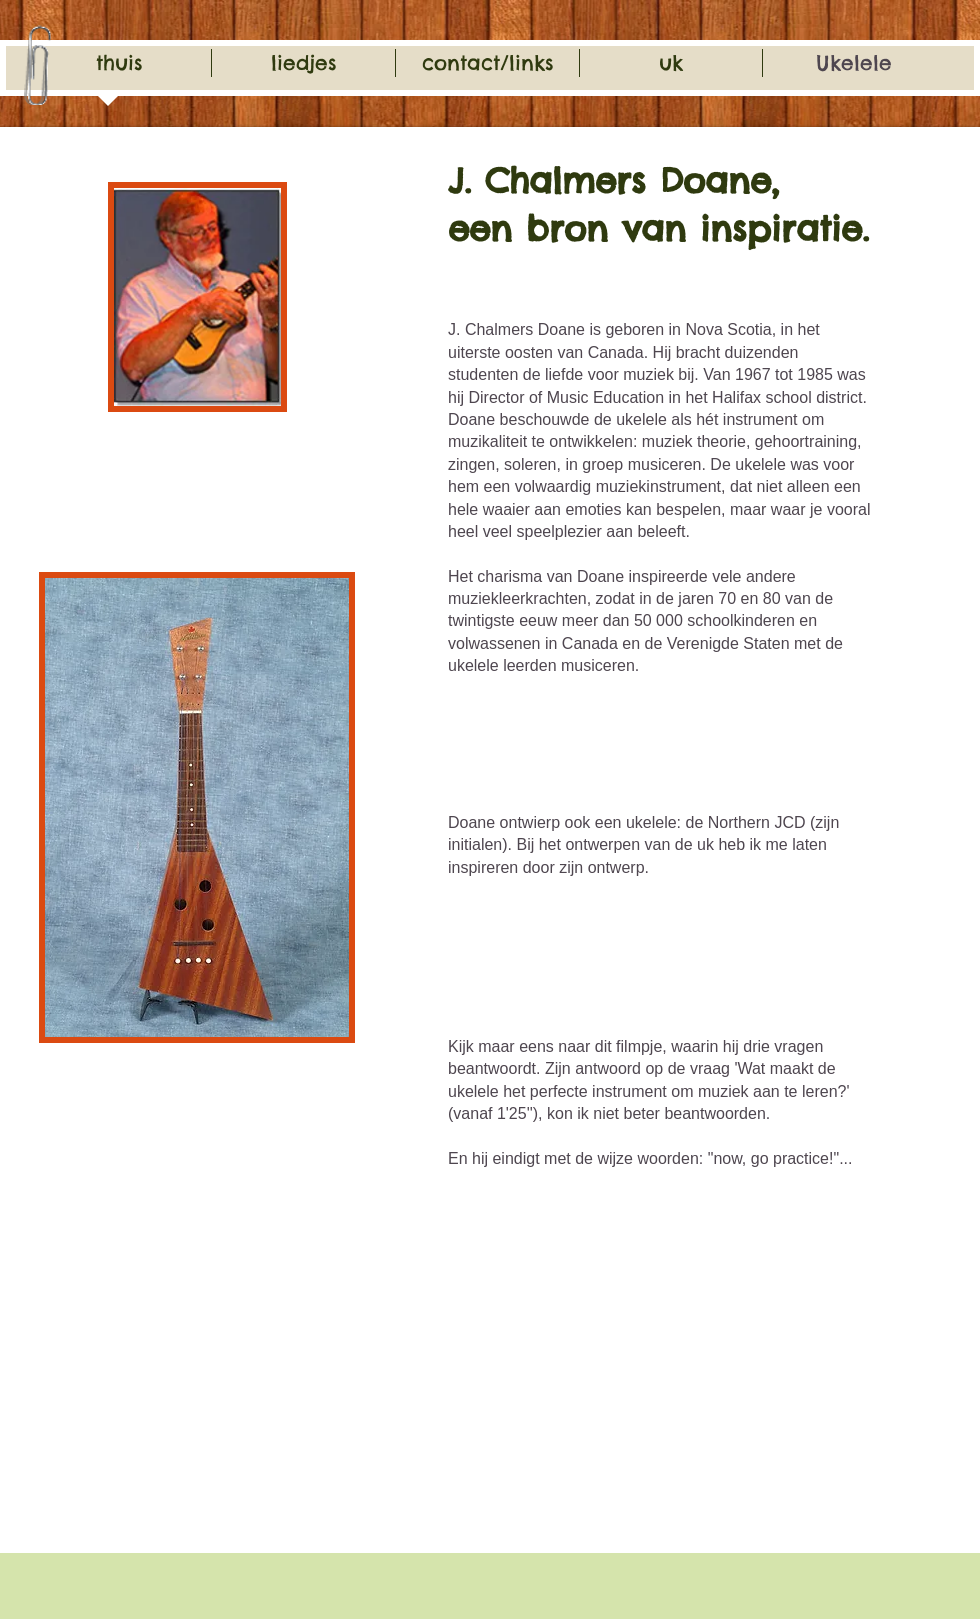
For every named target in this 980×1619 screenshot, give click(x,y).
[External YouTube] (595, 1373)
